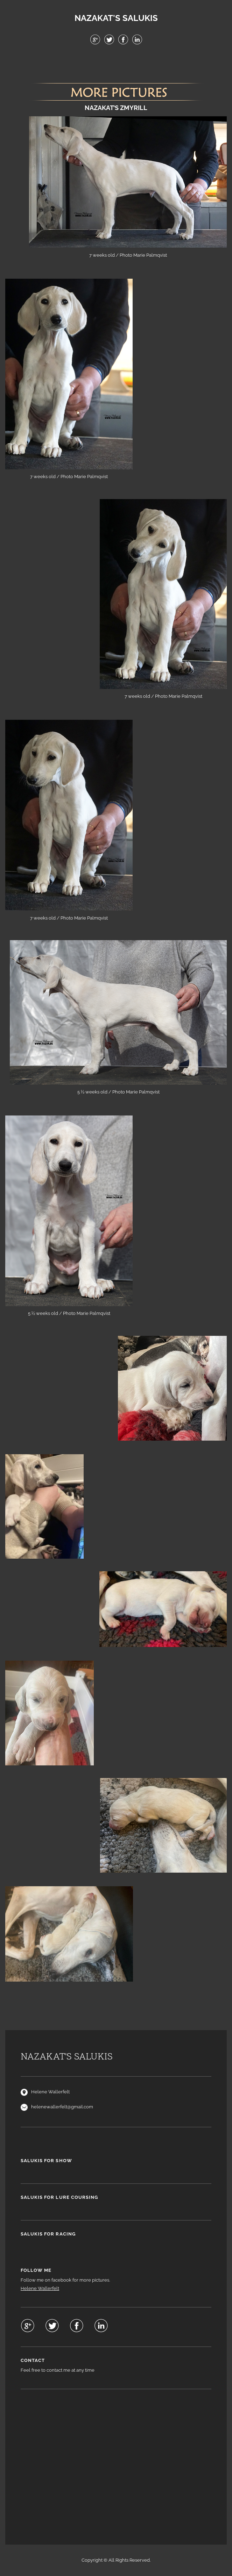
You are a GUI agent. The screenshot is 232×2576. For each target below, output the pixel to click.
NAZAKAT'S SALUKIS (116, 18)
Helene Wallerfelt (40, 2288)
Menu (116, 62)
